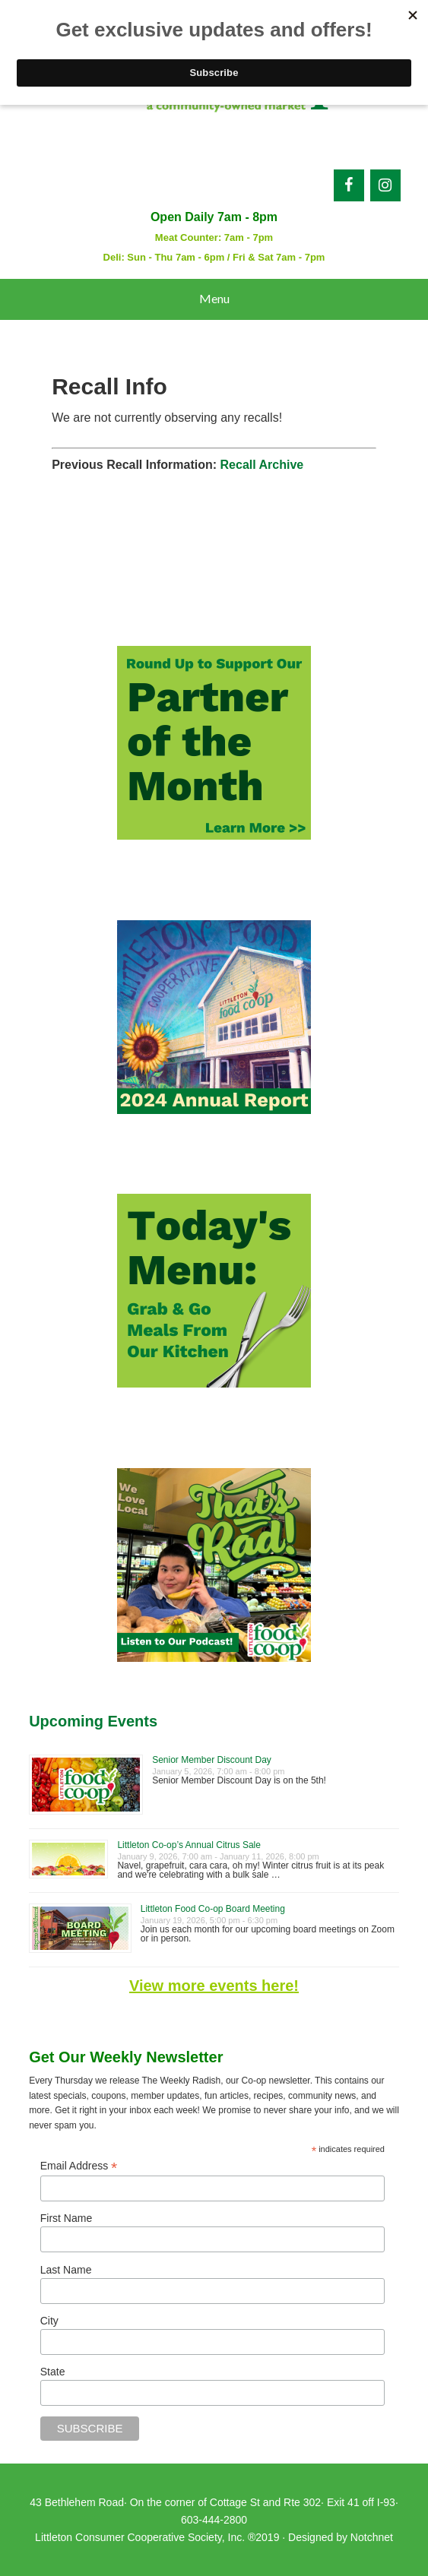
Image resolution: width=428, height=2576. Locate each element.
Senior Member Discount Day (211, 1760)
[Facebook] (349, 185)
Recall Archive (262, 464)
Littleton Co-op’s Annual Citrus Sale (189, 1845)
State (52, 2372)
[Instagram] (385, 185)
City (49, 2321)
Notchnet (371, 2537)
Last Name (66, 2270)
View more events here (211, 1985)
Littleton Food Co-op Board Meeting (213, 1909)
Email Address (79, 2166)
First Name (66, 2218)
